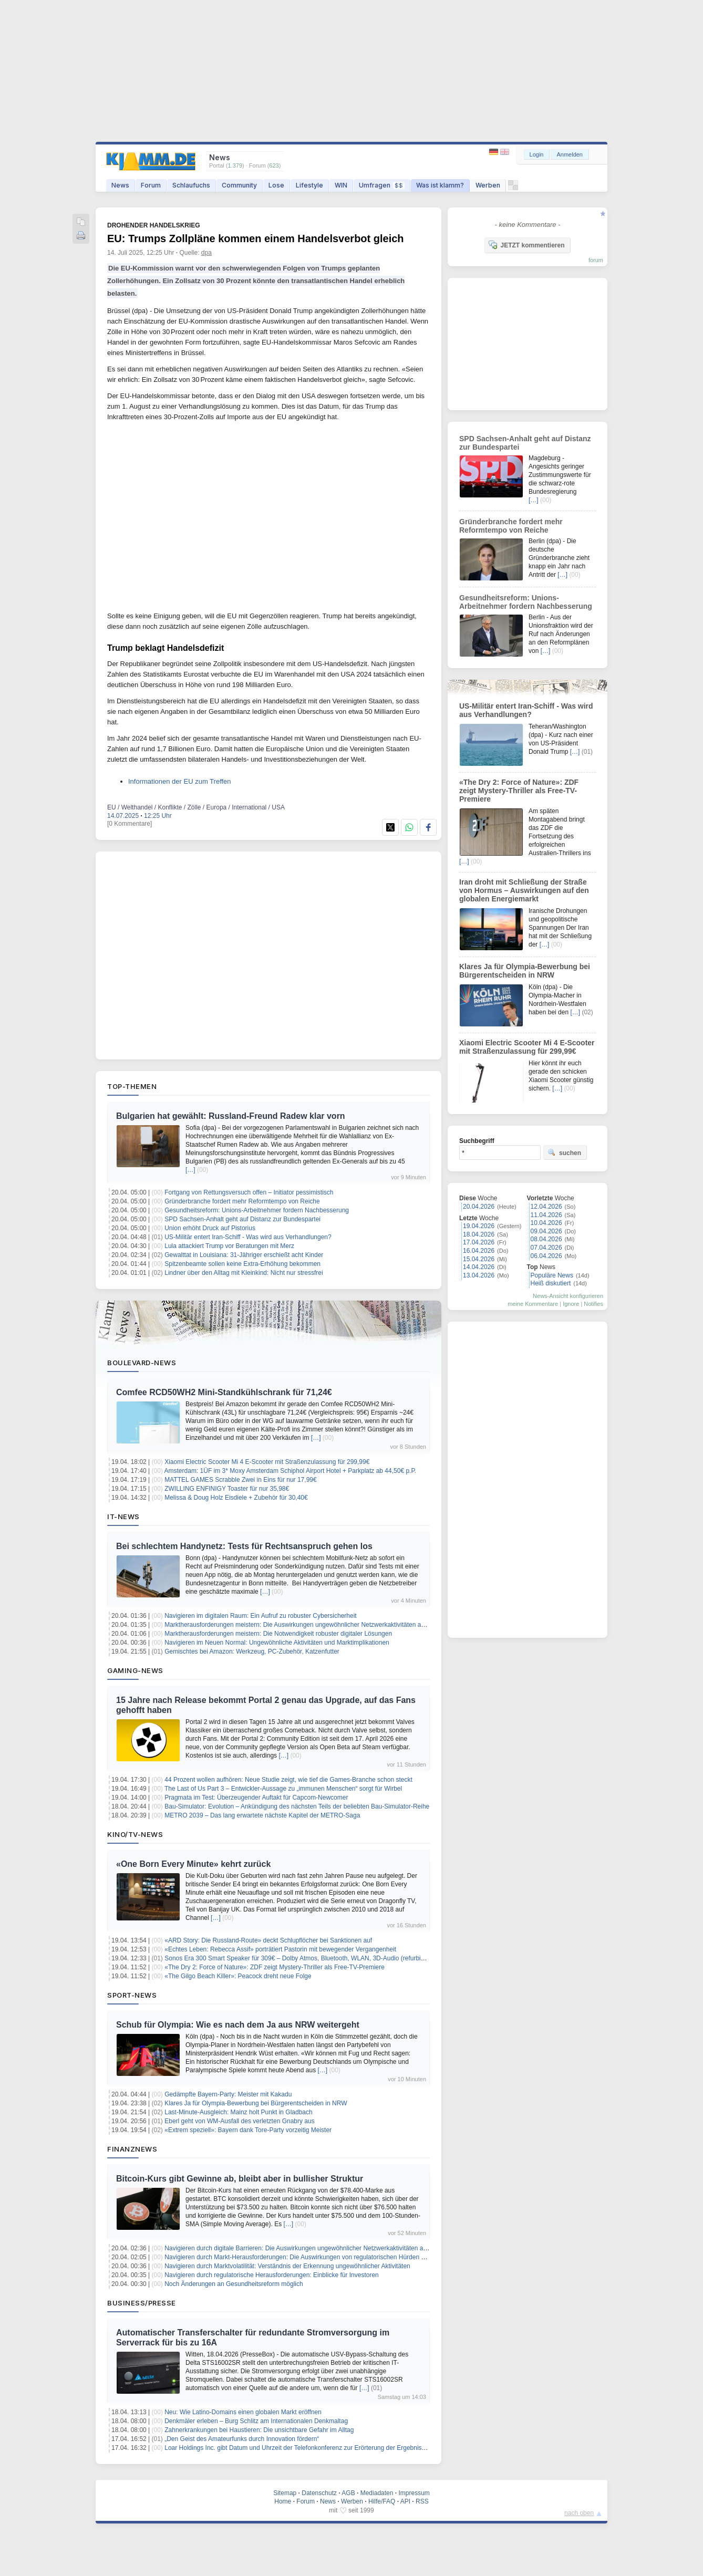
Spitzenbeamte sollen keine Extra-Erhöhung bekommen (242, 1264)
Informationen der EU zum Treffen (179, 781)
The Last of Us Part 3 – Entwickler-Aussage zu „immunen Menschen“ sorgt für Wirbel (283, 1788)
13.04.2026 (478, 1275)
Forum (151, 185)
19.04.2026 (478, 1226)
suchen (564, 1152)
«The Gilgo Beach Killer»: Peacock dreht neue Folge (238, 1976)
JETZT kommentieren (526, 245)
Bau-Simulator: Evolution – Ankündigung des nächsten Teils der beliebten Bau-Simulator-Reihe (296, 1806)
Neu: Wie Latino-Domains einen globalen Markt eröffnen (243, 2412)
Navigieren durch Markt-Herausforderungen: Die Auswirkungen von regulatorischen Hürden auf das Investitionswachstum (333, 2257)
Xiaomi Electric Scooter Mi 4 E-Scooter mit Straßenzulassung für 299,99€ (266, 1462)
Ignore (571, 1304)
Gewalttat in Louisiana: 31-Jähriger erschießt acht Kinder (243, 1255)
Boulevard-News (141, 1362)
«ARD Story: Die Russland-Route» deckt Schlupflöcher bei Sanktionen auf (268, 1940)
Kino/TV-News (135, 1834)
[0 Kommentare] (129, 823)
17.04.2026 (478, 1242)
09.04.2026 (546, 1231)
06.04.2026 (546, 1256)
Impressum (413, 2493)
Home (282, 2501)
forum (595, 260)
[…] (190, 1169)
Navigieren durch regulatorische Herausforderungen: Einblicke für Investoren (271, 2275)
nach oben (579, 2513)
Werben (487, 185)
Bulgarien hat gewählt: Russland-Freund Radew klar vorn (230, 1116)
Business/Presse (141, 2303)
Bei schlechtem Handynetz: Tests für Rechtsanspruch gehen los (244, 1546)
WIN (341, 185)
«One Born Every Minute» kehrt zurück (193, 1864)
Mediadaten (377, 2493)
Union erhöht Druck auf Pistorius (209, 1228)
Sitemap (284, 2493)
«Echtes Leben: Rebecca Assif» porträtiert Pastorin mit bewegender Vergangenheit (280, 1949)
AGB (348, 2493)
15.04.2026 (478, 1259)
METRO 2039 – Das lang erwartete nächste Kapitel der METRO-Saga (262, 1815)
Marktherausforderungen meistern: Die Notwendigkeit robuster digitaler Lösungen (278, 1633)
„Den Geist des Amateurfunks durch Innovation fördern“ (241, 2439)
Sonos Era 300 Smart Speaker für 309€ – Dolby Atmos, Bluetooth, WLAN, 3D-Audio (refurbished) (300, 1958)
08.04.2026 (546, 1239)
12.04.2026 (546, 1206)
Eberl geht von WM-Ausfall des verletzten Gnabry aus (239, 2121)
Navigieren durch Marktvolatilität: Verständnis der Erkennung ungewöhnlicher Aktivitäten (287, 2266)
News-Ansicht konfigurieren (568, 1296)
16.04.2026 (478, 1250)
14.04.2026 (478, 1267)
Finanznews (132, 2149)
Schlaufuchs (191, 185)
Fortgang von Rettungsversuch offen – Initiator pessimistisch (248, 1192)
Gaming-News (135, 1670)
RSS (422, 2501)
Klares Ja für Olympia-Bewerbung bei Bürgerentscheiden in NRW (255, 2103)
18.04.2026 (478, 1234)
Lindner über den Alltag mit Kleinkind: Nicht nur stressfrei (243, 1272)
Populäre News (552, 1275)
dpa (206, 252)
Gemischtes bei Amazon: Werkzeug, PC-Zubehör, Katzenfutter (251, 1651)
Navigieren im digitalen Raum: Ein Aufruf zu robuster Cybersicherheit (260, 1615)
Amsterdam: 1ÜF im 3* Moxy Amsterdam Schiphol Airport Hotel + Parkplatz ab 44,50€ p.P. (290, 1470)
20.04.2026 (478, 1206)
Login (537, 154)
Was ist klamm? (440, 185)
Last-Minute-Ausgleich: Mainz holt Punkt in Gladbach (238, 2112)
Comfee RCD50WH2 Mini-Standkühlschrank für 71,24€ (224, 1392)
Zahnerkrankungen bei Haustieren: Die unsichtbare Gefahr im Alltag (259, 2430)
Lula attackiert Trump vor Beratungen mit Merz (229, 1246)
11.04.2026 (546, 1215)
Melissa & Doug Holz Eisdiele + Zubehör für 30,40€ (235, 1497)
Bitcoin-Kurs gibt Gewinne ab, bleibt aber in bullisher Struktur (239, 2178)
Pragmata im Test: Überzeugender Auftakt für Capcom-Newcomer (256, 1797)
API (405, 2501)
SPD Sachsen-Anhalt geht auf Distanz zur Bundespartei (242, 1219)
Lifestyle (309, 185)
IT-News (123, 1516)
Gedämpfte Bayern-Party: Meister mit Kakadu (228, 2094)
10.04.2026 (546, 1223)
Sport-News (132, 1995)
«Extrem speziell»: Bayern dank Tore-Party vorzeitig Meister (248, 2130)
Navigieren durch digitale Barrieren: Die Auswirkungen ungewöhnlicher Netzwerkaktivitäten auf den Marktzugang (321, 2248)
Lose (276, 185)
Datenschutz (319, 2493)
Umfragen (382, 185)
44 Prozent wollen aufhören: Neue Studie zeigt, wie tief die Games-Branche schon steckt (288, 1779)
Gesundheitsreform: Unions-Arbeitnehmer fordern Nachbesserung (256, 1210)
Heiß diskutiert (551, 1283)
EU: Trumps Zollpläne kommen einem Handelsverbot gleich (255, 238)
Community (239, 185)
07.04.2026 (546, 1247)
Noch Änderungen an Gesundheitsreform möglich (233, 2284)
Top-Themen (132, 1086)
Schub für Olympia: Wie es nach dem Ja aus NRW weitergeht (237, 2024)
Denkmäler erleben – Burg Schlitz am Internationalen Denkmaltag (256, 2421)
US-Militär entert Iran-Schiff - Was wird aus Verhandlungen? (247, 1237)
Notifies (593, 1304)
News (120, 185)
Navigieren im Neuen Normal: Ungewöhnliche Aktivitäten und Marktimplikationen (276, 1642)
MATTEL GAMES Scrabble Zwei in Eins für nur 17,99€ (240, 1479)
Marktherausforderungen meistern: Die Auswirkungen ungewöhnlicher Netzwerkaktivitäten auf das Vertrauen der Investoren (336, 1624)
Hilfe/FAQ (381, 2501)
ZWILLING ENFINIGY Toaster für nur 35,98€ (226, 1488)
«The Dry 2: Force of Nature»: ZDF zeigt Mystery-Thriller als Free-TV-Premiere (274, 1967)
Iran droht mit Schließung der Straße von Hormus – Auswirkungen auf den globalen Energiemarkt (524, 890)
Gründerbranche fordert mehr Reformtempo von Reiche (241, 1201)
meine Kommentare (533, 1304)
